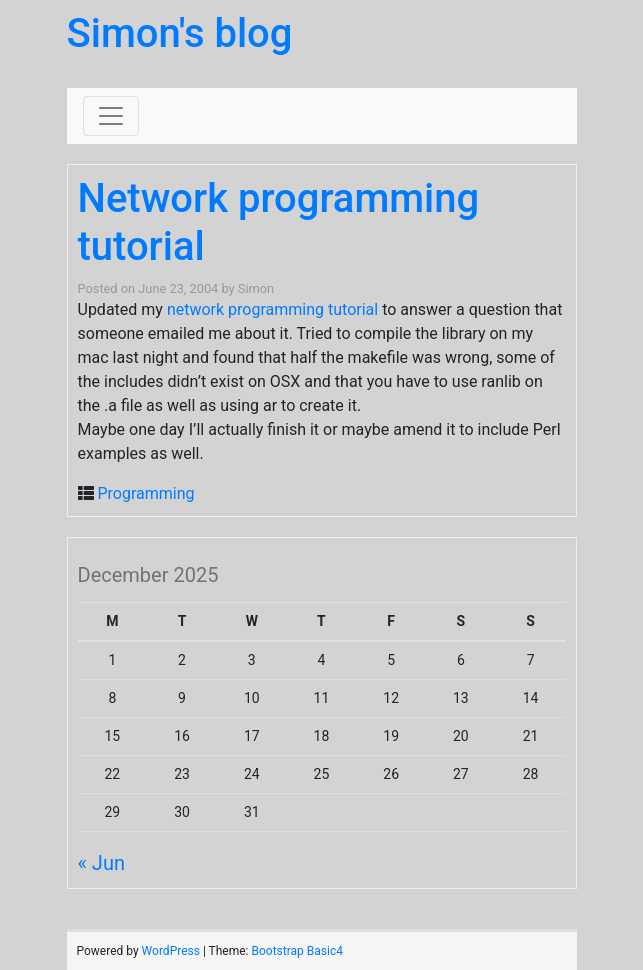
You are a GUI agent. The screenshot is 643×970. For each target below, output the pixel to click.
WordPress (171, 951)
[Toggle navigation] (111, 116)
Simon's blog (180, 33)
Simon (256, 288)
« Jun (101, 863)
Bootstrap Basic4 (296, 951)
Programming (145, 493)
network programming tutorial (272, 309)
